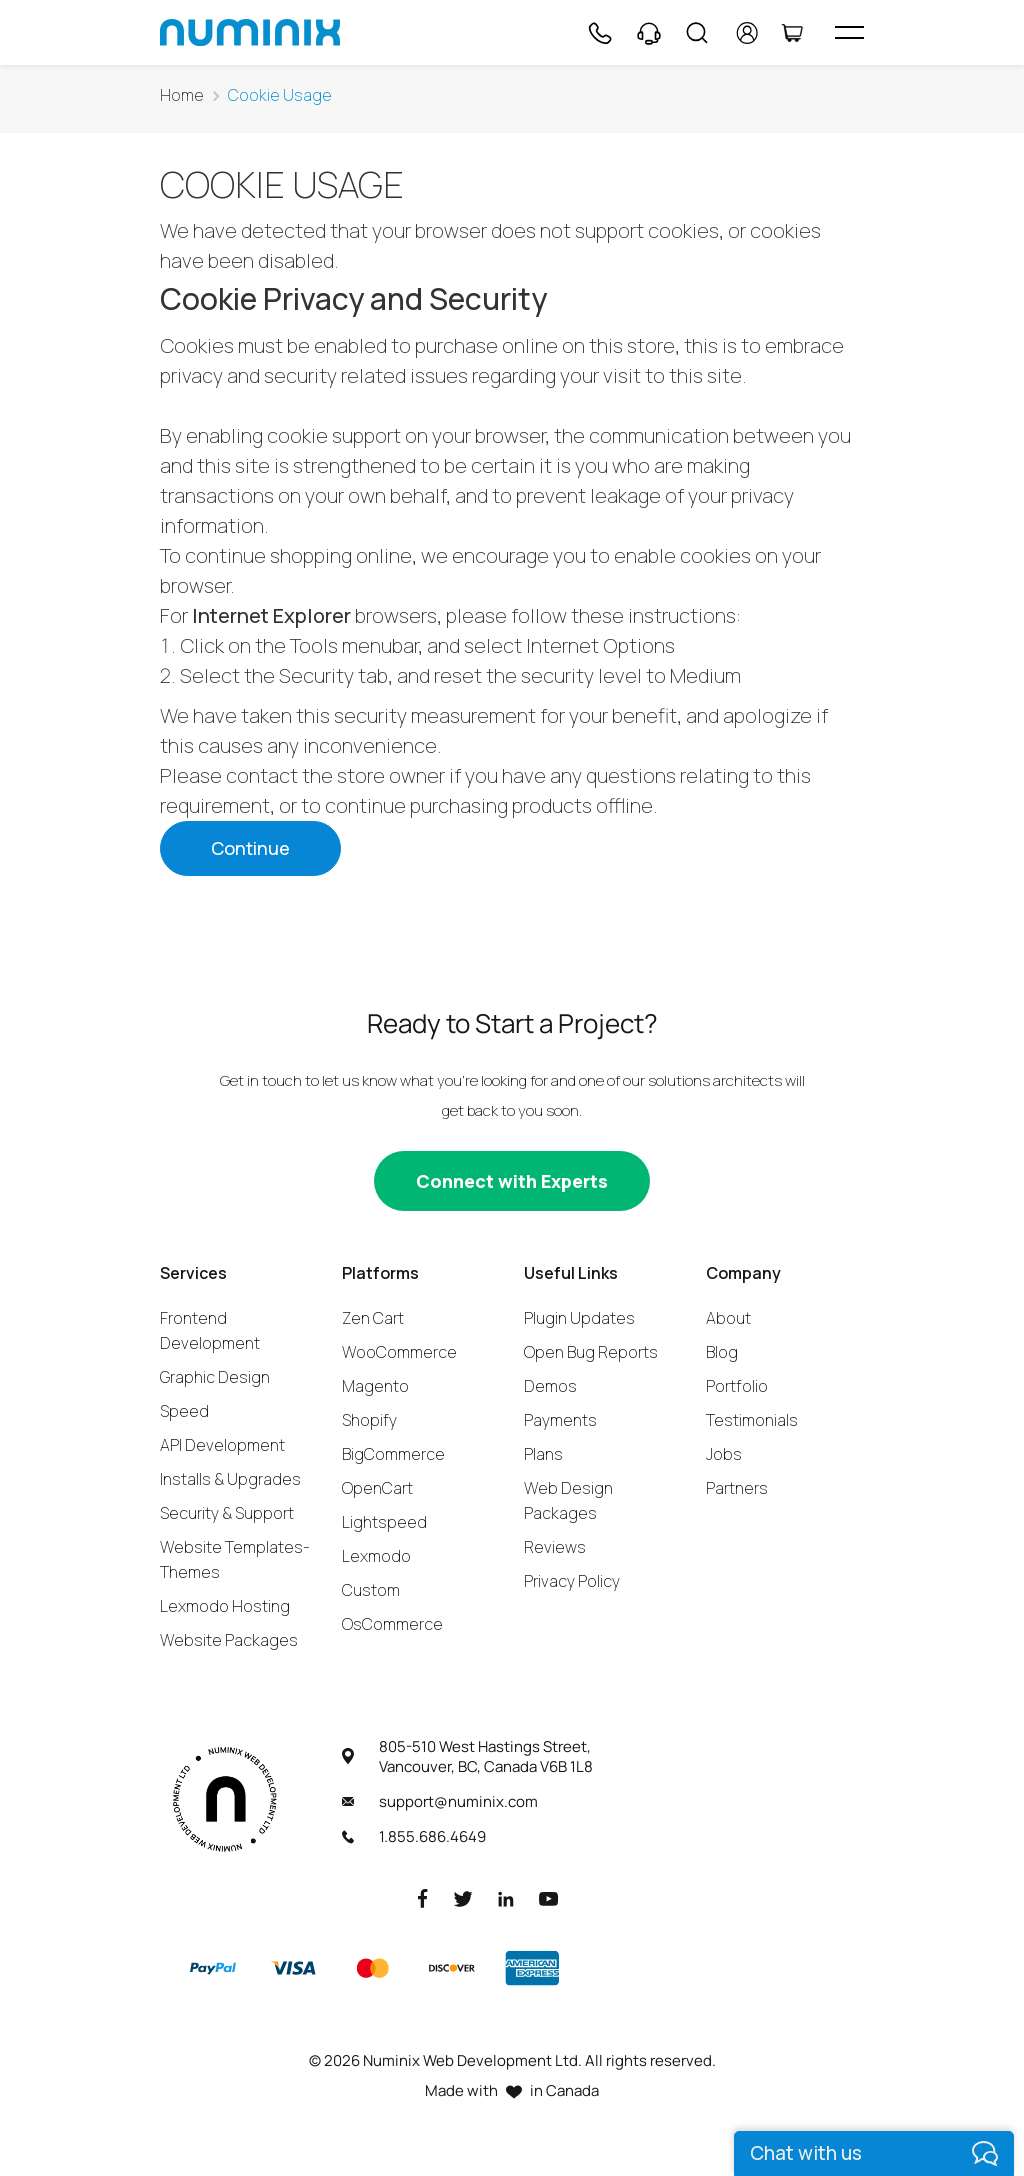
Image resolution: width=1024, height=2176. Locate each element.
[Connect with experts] (512, 1181)
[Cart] (792, 33)
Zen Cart (373, 1318)
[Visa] (293, 1968)
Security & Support (227, 1513)
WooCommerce (399, 1352)
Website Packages (229, 1640)
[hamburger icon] (849, 32)
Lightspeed (384, 1522)
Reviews (555, 1547)
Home (182, 95)
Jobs (724, 1454)
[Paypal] (213, 1968)
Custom (371, 1590)
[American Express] (532, 1968)
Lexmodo (376, 1556)
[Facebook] (423, 1897)
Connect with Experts (512, 1181)
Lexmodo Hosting (225, 1606)
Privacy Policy (572, 1581)
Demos (550, 1386)
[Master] (372, 1968)
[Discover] (452, 1968)
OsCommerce (392, 1624)
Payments (560, 1420)
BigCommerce (393, 1454)
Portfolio (737, 1386)
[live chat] (874, 2153)
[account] (747, 33)
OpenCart (377, 1488)
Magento (375, 1386)
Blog (722, 1352)
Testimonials (752, 1420)
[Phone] (599, 33)
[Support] (649, 33)
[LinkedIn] (506, 1897)
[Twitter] (463, 1897)
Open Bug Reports (591, 1352)
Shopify (369, 1420)
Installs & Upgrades (230, 1479)
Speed (184, 1411)
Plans (543, 1454)
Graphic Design (215, 1377)
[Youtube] (549, 1897)
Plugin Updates (579, 1318)
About (728, 1318)
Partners (737, 1488)
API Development (222, 1445)
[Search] (697, 33)
